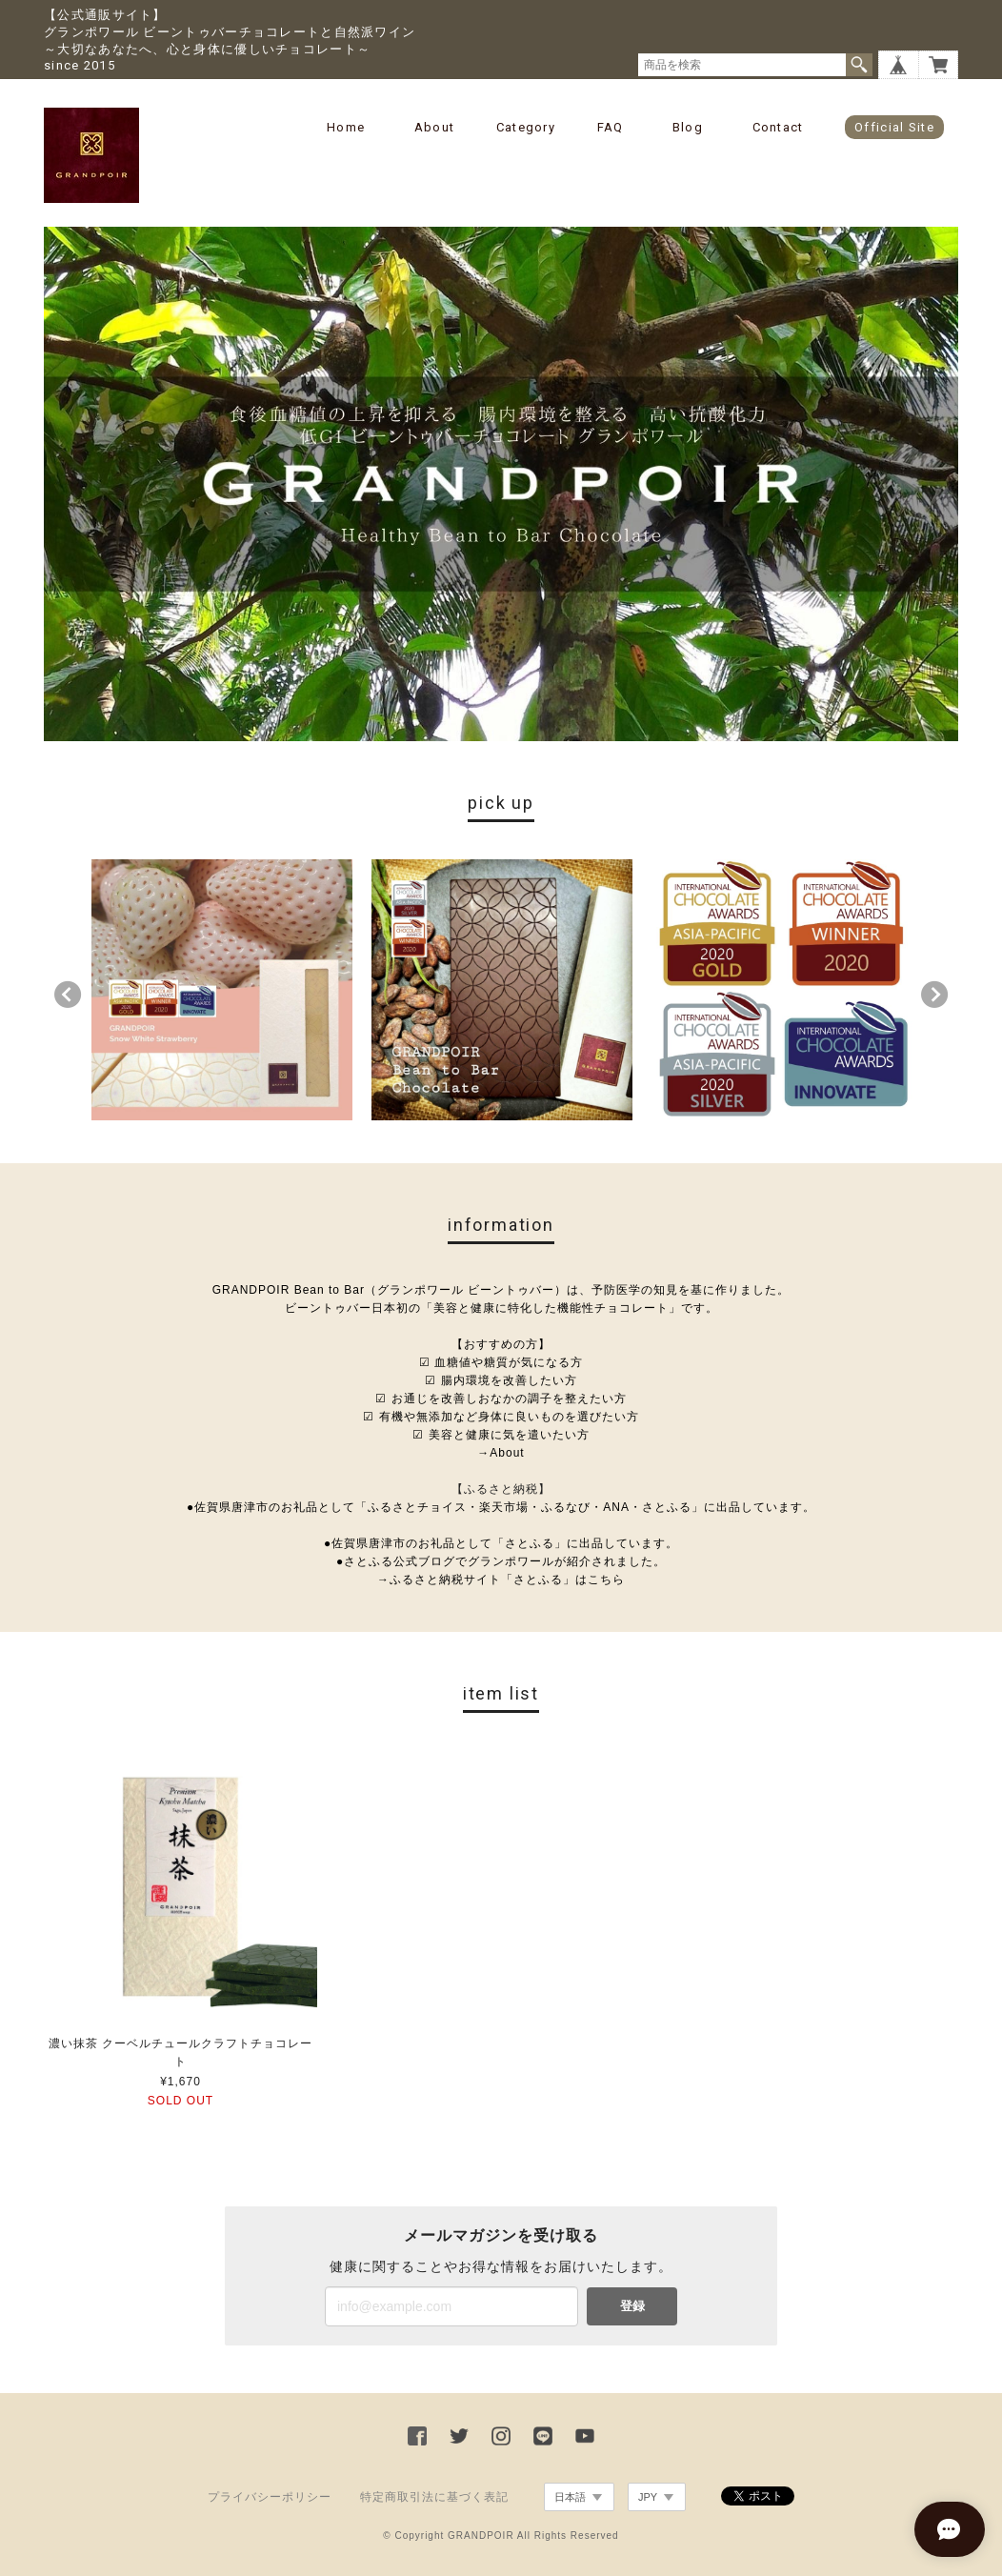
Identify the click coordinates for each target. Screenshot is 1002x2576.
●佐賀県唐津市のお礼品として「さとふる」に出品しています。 (501, 1543)
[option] (221, 989)
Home (346, 127)
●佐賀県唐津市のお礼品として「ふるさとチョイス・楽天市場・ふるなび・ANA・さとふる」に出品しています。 (501, 1507)
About (434, 127)
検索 (859, 64)
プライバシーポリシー (269, 2497)
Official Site (894, 127)
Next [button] (934, 994)
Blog (687, 127)
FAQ (610, 127)
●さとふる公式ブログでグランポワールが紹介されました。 (501, 1561)
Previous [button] (67, 994)
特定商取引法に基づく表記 (434, 2497)
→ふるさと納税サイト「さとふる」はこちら (501, 1579)
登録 (632, 2306)
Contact (778, 127)
